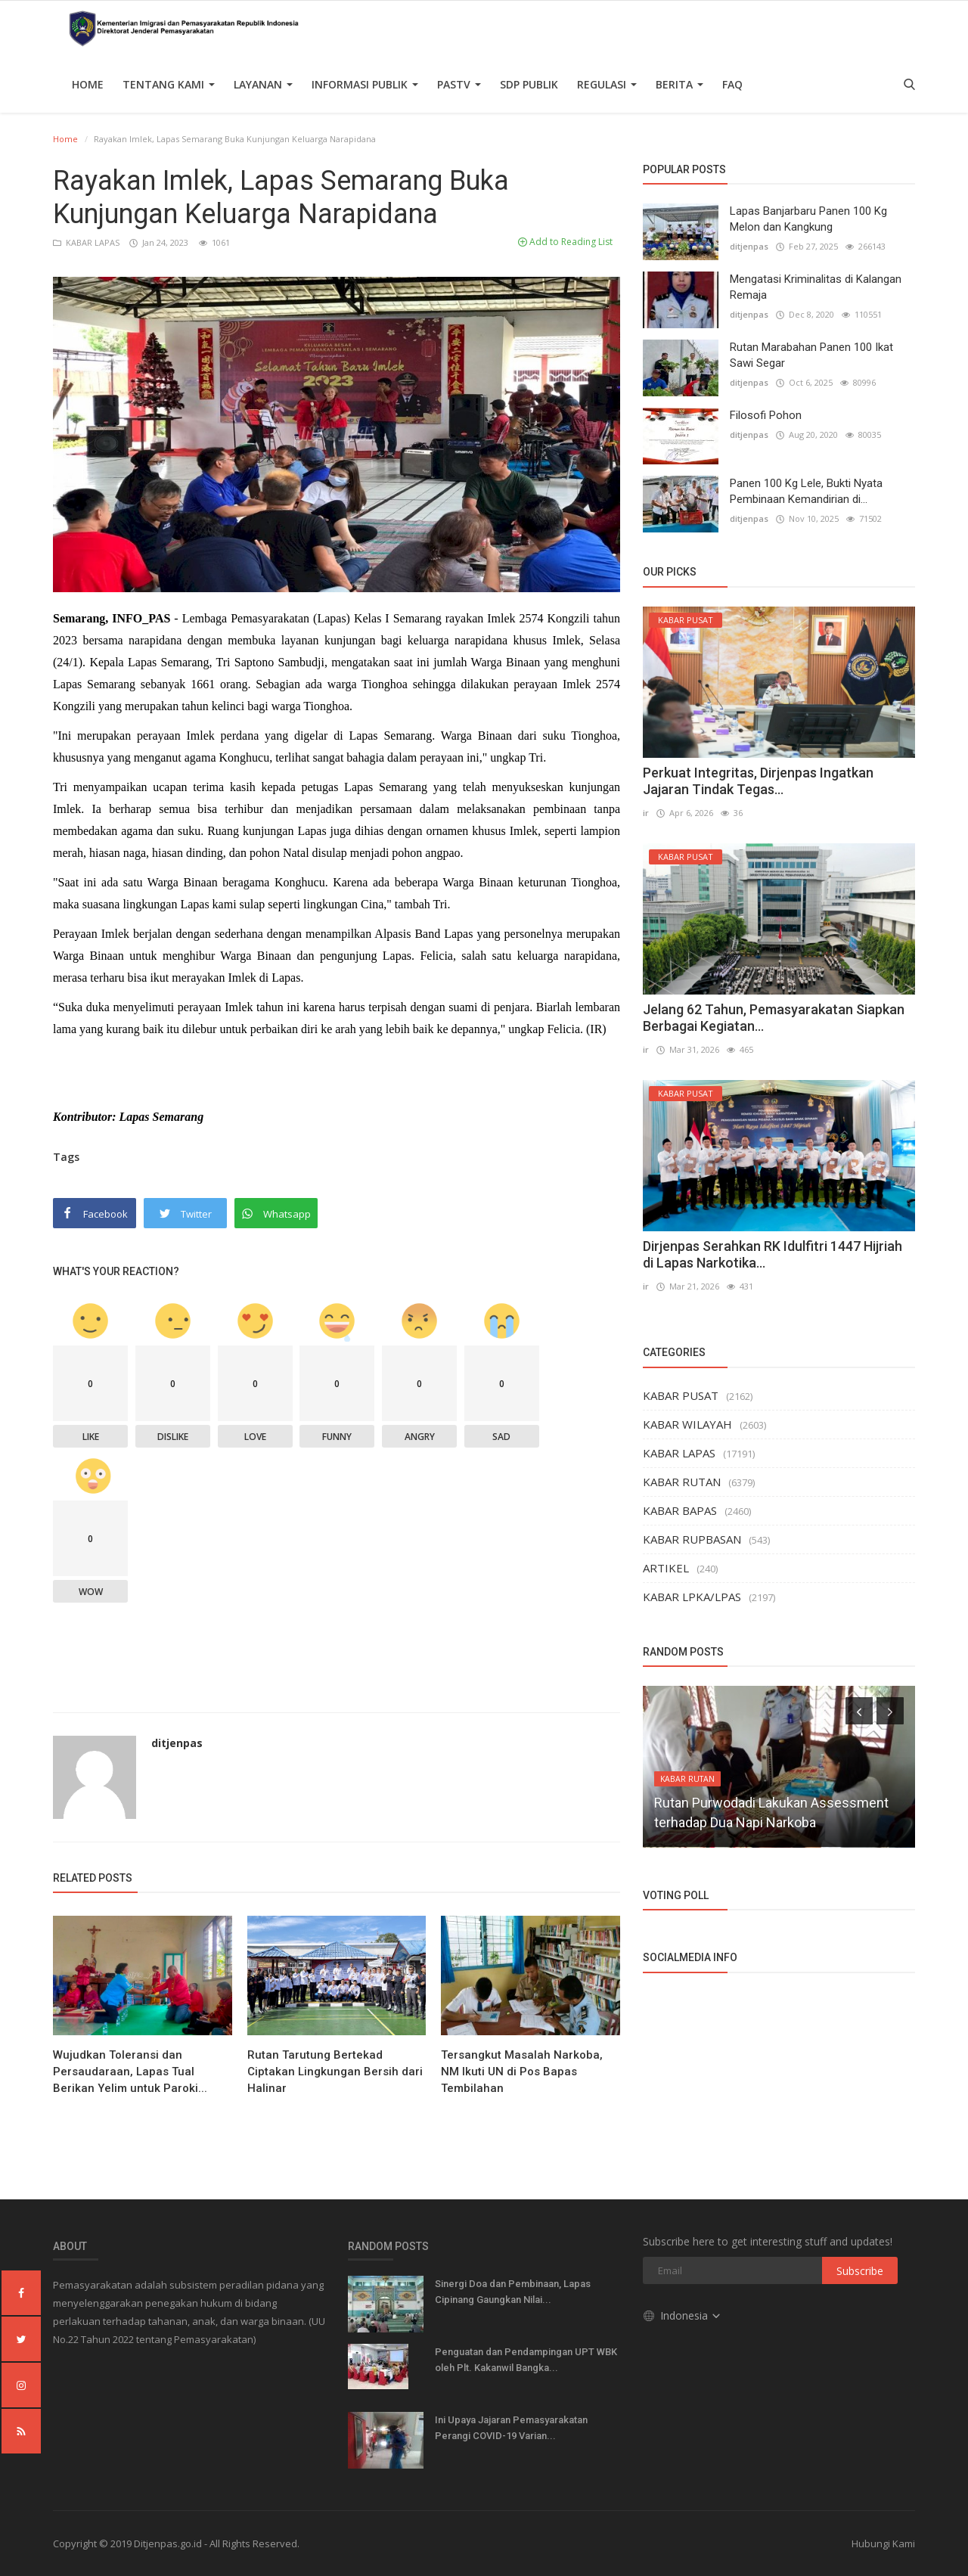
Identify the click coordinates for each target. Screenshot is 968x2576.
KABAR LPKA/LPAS (692, 1596)
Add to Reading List (565, 241)
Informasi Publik (365, 84)
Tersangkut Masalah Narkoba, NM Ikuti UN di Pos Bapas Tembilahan (522, 2071)
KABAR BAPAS (680, 1510)
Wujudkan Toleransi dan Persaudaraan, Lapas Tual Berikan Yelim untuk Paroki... (130, 2071)
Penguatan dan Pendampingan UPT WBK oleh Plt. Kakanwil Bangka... (526, 2359)
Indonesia (682, 2315)
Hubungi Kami (883, 2543)
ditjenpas (177, 1743)
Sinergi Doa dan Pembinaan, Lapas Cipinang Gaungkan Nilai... (513, 2291)
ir (646, 812)
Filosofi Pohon (766, 415)
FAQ (732, 84)
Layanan (263, 84)
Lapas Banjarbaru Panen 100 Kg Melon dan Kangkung (808, 219)
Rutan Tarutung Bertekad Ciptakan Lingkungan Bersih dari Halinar (335, 2071)
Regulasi (607, 84)
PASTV (459, 84)
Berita (679, 84)
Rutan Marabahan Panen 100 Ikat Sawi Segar (811, 355)
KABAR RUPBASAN (692, 1539)
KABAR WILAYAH (687, 1424)
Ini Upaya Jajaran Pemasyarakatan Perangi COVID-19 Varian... (511, 2427)
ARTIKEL (666, 1567)
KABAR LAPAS (87, 242)
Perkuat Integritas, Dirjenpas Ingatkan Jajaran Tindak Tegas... (758, 781)
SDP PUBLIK (529, 84)
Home (88, 84)
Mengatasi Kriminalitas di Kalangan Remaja (815, 287)
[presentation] (859, 1710)
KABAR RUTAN (682, 1481)
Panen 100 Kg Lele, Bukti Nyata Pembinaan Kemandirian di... (806, 491)
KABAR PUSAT (680, 1395)
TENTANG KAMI (169, 84)
